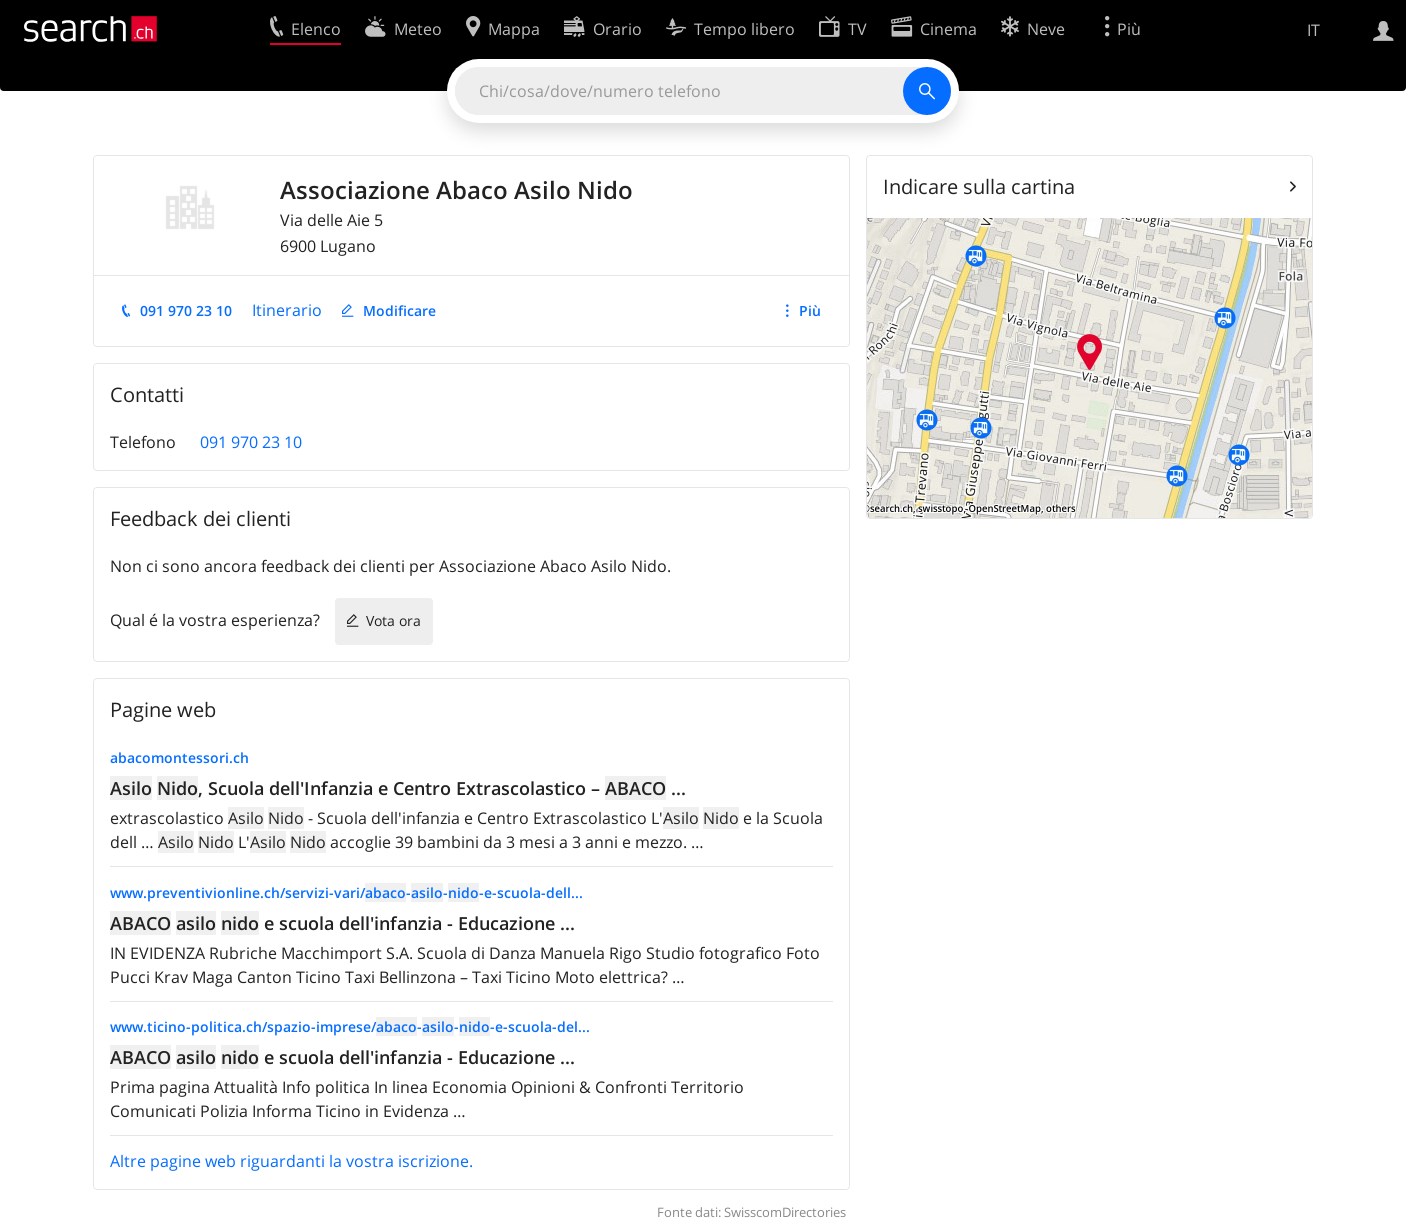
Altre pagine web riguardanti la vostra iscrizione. (291, 1161)
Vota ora (393, 620)
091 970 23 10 (186, 310)
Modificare (399, 310)
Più (810, 310)
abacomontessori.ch (179, 757)
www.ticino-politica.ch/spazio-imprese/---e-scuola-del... (350, 1026)
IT (1313, 30)
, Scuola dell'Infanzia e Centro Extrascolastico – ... (398, 788)
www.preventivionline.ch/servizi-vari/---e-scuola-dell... (346, 892)
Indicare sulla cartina (979, 186)
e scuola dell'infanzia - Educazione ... (342, 923)
